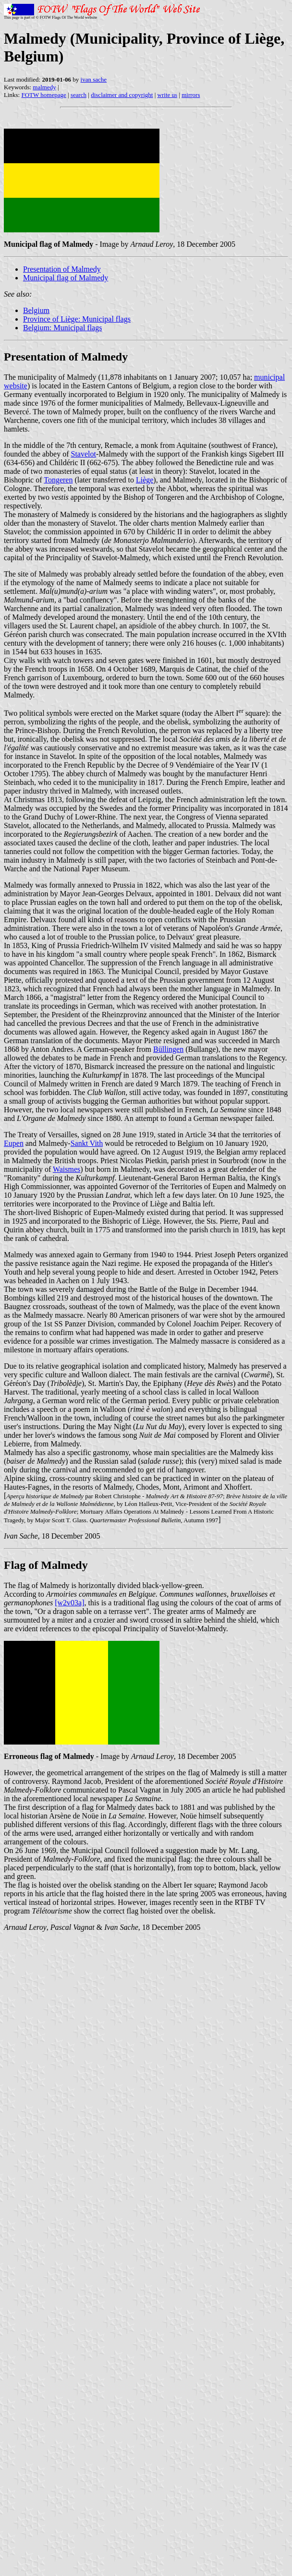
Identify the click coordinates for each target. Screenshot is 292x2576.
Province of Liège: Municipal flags (77, 319)
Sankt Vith (87, 1143)
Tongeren (58, 480)
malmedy (44, 87)
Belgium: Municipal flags (62, 328)
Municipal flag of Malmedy (65, 278)
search (78, 94)
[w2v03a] (69, 1603)
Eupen (14, 1143)
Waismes (66, 1169)
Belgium (36, 310)
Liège (144, 480)
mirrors (191, 94)
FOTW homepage (43, 94)
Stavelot (83, 454)
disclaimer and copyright (122, 94)
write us (168, 94)
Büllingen (168, 1049)
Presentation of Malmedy (62, 269)
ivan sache (94, 79)
